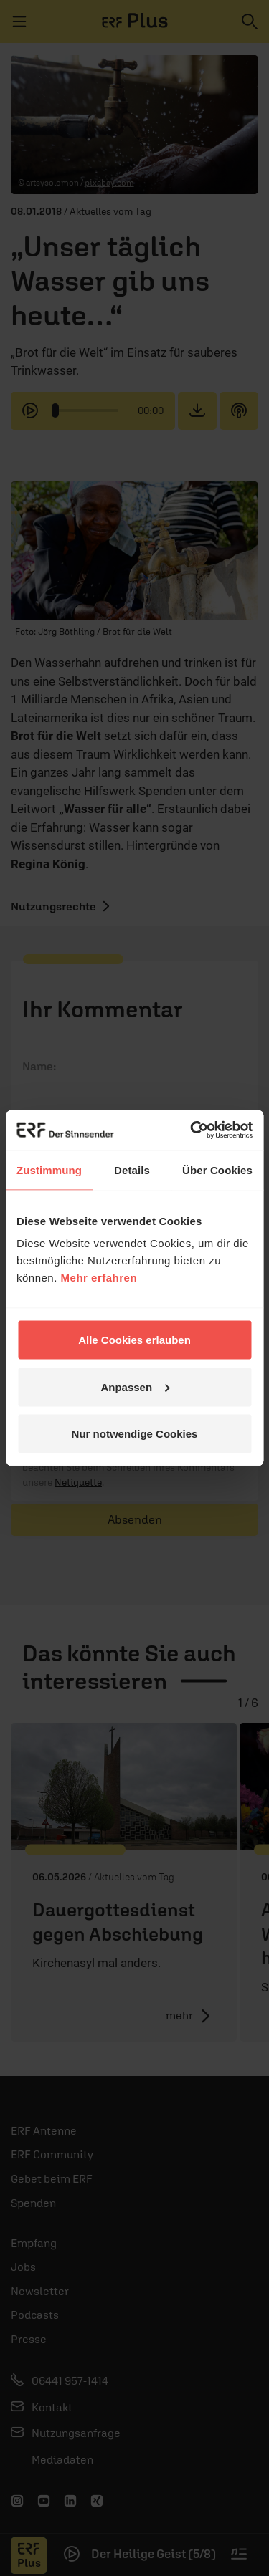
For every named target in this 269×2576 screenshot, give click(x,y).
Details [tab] (132, 1169)
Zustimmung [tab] (49, 1169)
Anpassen (134, 1386)
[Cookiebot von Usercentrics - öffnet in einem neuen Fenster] (192, 1130)
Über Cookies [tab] (217, 1169)
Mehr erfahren (99, 1278)
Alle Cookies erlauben (134, 1340)
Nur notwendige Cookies (135, 1434)
